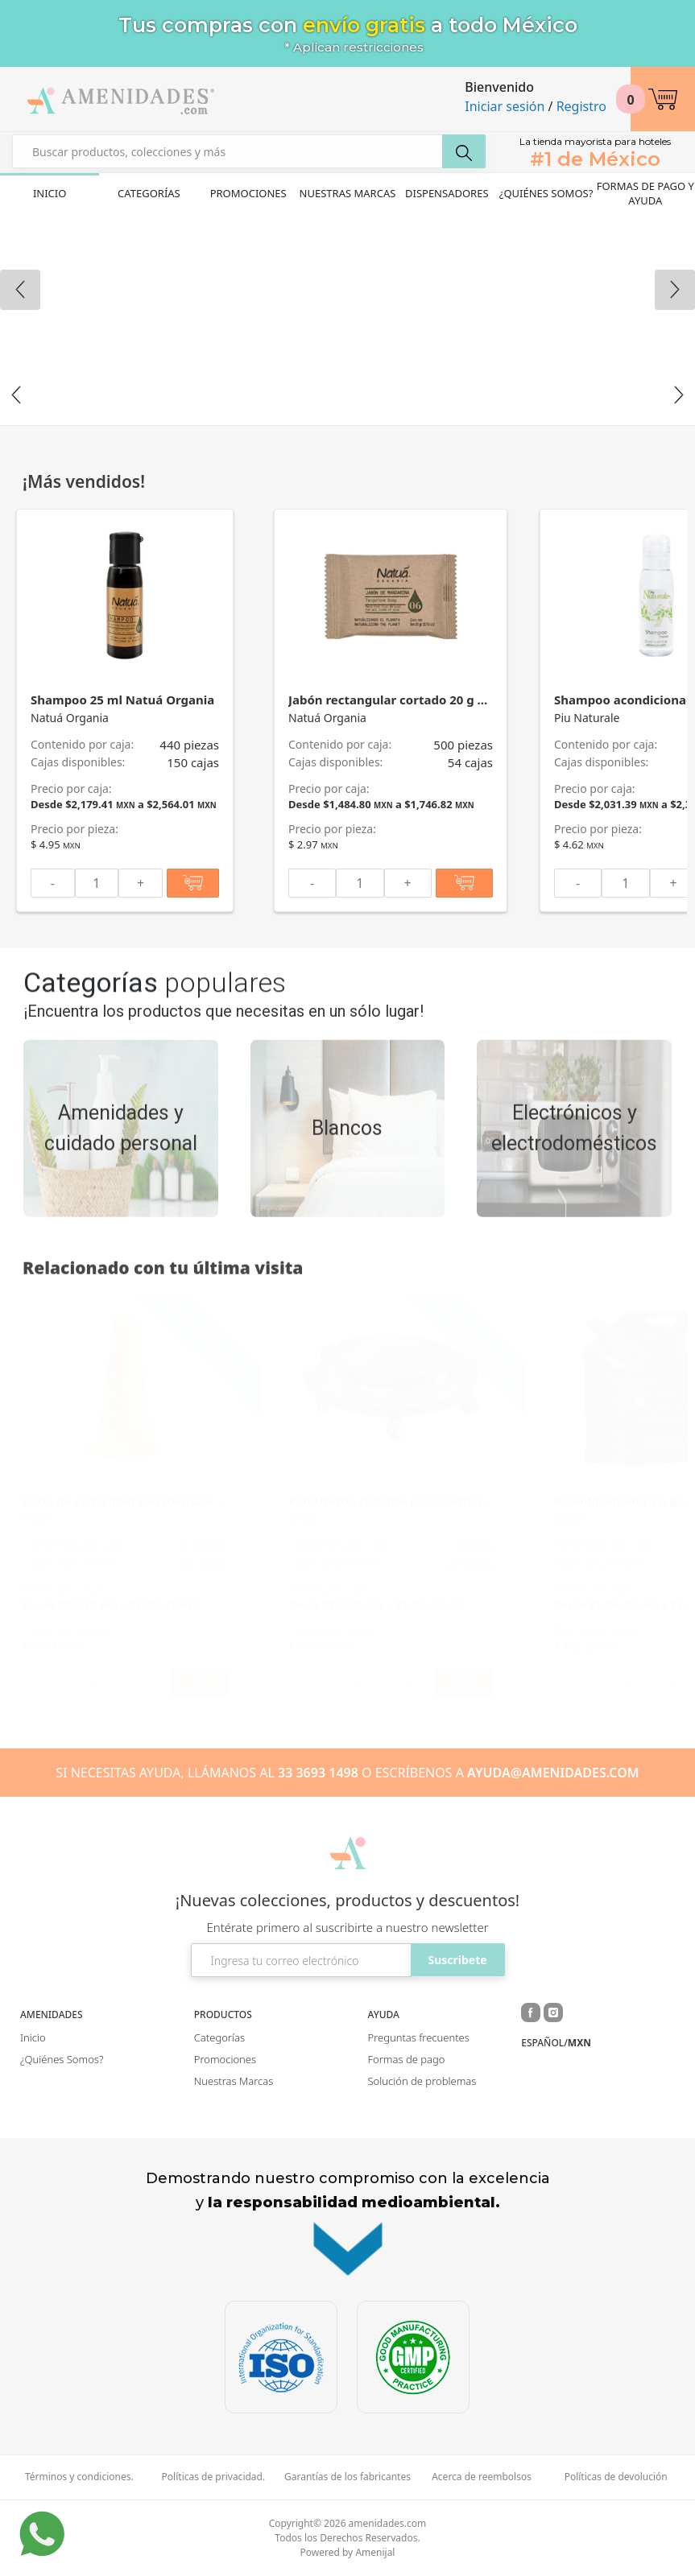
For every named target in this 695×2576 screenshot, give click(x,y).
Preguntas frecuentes (419, 2037)
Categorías (149, 193)
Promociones (248, 193)
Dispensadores (447, 193)
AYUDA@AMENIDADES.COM (553, 1772)
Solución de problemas (422, 2081)
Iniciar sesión (504, 106)
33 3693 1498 (318, 1772)
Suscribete (457, 1959)
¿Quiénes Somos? (546, 193)
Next (679, 395)
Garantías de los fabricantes (347, 2477)
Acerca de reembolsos (482, 2477)
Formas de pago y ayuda (645, 193)
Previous (16, 395)
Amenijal (375, 2552)
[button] (663, 99)
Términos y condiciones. (79, 2477)
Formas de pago (406, 2059)
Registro (581, 106)
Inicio (49, 193)
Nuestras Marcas (348, 193)
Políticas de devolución (616, 2477)
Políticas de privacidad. (214, 2477)
